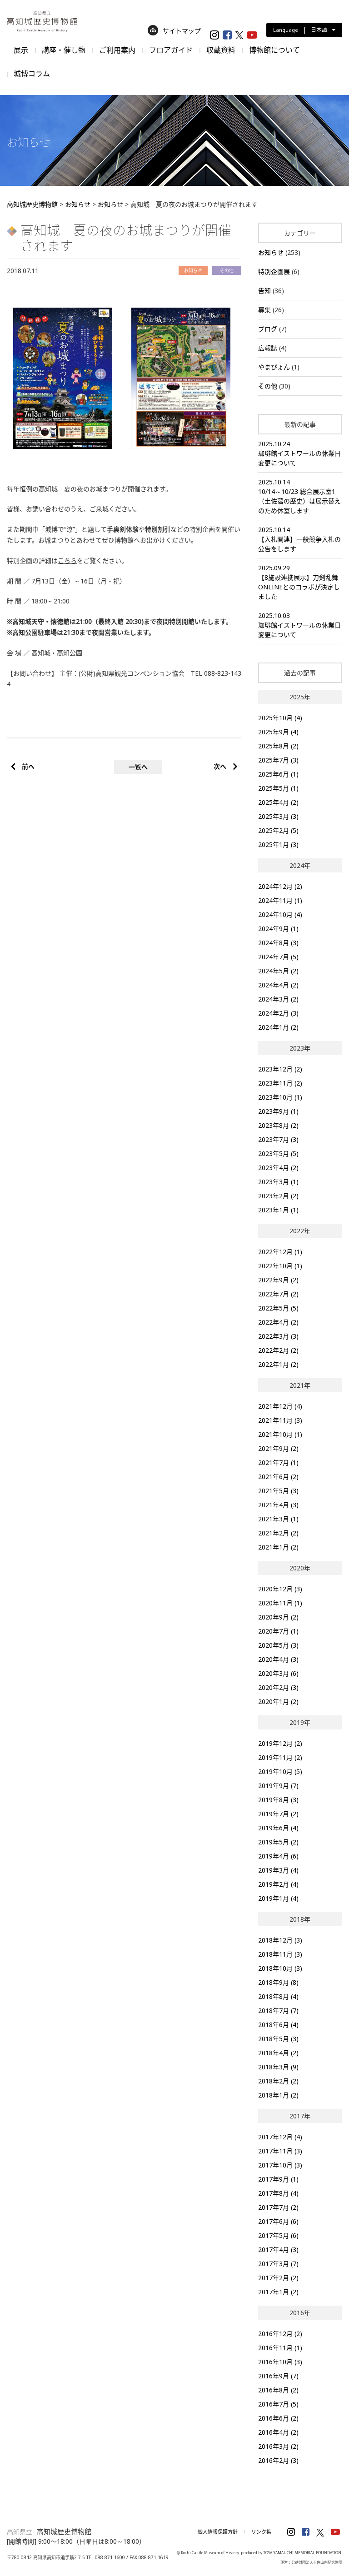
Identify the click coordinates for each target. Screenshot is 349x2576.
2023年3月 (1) (278, 1181)
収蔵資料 (220, 50)
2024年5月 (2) (278, 971)
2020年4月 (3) (278, 1659)
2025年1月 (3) (278, 844)
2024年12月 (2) (280, 886)
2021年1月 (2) (278, 1547)
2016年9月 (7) (278, 2376)
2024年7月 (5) (278, 956)
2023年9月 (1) (278, 1111)
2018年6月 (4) (278, 2024)
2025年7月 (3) (278, 760)
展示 (21, 50)
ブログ (267, 328)
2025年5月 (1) (278, 788)
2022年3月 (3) (278, 1336)
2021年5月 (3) (278, 1490)
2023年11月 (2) (280, 1083)
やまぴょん (274, 367)
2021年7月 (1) (278, 1462)
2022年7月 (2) (278, 1294)
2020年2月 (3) (278, 1687)
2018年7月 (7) (278, 2010)
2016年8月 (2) (278, 2390)
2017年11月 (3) (280, 2151)
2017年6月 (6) (278, 2221)
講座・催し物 (63, 50)
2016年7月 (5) (278, 2404)
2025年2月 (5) (278, 830)
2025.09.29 (300, 582)
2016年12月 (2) (280, 2333)
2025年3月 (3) (278, 816)
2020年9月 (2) (278, 1617)
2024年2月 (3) (278, 1013)
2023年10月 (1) (280, 1097)
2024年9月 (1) (278, 928)
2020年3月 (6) (278, 1673)
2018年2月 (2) (278, 2081)
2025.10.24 (300, 453)
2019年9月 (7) (278, 1785)
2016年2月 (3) (278, 2460)
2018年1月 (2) (278, 2095)
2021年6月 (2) (278, 1476)
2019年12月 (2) (280, 1743)
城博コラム (32, 74)
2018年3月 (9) (278, 2067)
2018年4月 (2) (278, 2052)
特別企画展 (274, 271)
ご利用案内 (117, 50)
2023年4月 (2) (278, 1167)
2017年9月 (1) (278, 2179)
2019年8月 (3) (278, 1799)
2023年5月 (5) (278, 1153)
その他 (267, 386)
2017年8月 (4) (278, 2193)
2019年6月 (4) (278, 1828)
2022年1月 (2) (278, 1364)
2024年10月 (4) (280, 914)
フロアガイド (171, 50)
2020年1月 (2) (278, 1701)
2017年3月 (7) (278, 2263)
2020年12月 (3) (280, 1588)
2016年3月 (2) (278, 2446)
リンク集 (261, 2531)
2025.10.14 (300, 496)
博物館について (274, 50)
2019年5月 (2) (278, 1842)
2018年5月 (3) (278, 2038)
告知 (264, 290)
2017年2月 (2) (278, 2277)
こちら (67, 560)
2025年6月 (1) (278, 774)
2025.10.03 (300, 625)
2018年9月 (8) (278, 1982)
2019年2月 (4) (278, 1884)
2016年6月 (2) (278, 2418)
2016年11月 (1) (280, 2347)
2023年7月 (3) (278, 1139)
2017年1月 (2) (278, 2291)
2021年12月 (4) (280, 1406)
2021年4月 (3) (278, 1504)
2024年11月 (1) (280, 900)
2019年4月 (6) (278, 1856)
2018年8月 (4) (278, 1996)
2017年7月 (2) (278, 2207)
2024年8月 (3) (278, 942)
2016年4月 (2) (278, 2432)
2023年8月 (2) (278, 1125)
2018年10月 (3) (280, 1968)
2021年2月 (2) (278, 1533)
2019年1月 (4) (278, 1898)
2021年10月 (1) (280, 1434)
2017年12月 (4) (280, 2137)
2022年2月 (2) (278, 1350)
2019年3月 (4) (278, 1870)
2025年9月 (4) (278, 731)
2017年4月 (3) (278, 2249)
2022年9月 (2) (278, 1280)
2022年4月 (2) (278, 1322)
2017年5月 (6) (278, 2235)
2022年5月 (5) (278, 1308)
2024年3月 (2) (278, 999)
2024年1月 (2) (278, 1027)
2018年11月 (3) (280, 1954)
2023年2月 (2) (278, 1195)
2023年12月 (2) (280, 1069)
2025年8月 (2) (278, 746)
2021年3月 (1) (278, 1519)
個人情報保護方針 (218, 2531)
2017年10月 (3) (280, 2165)
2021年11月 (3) (280, 1420)
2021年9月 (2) (278, 1448)
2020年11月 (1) (280, 1603)
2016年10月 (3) (280, 2361)
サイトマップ (174, 30)
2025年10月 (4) (280, 717)
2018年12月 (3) (280, 1940)
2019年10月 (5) (280, 1771)
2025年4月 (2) (278, 802)
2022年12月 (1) (280, 1251)
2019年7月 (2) (278, 1813)
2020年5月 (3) (278, 1645)
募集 (264, 309)
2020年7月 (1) (278, 1631)
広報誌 (267, 348)
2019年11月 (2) (280, 1757)
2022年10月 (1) (280, 1265)
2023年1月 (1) (278, 1210)
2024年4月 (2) (278, 985)
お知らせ (271, 252)
